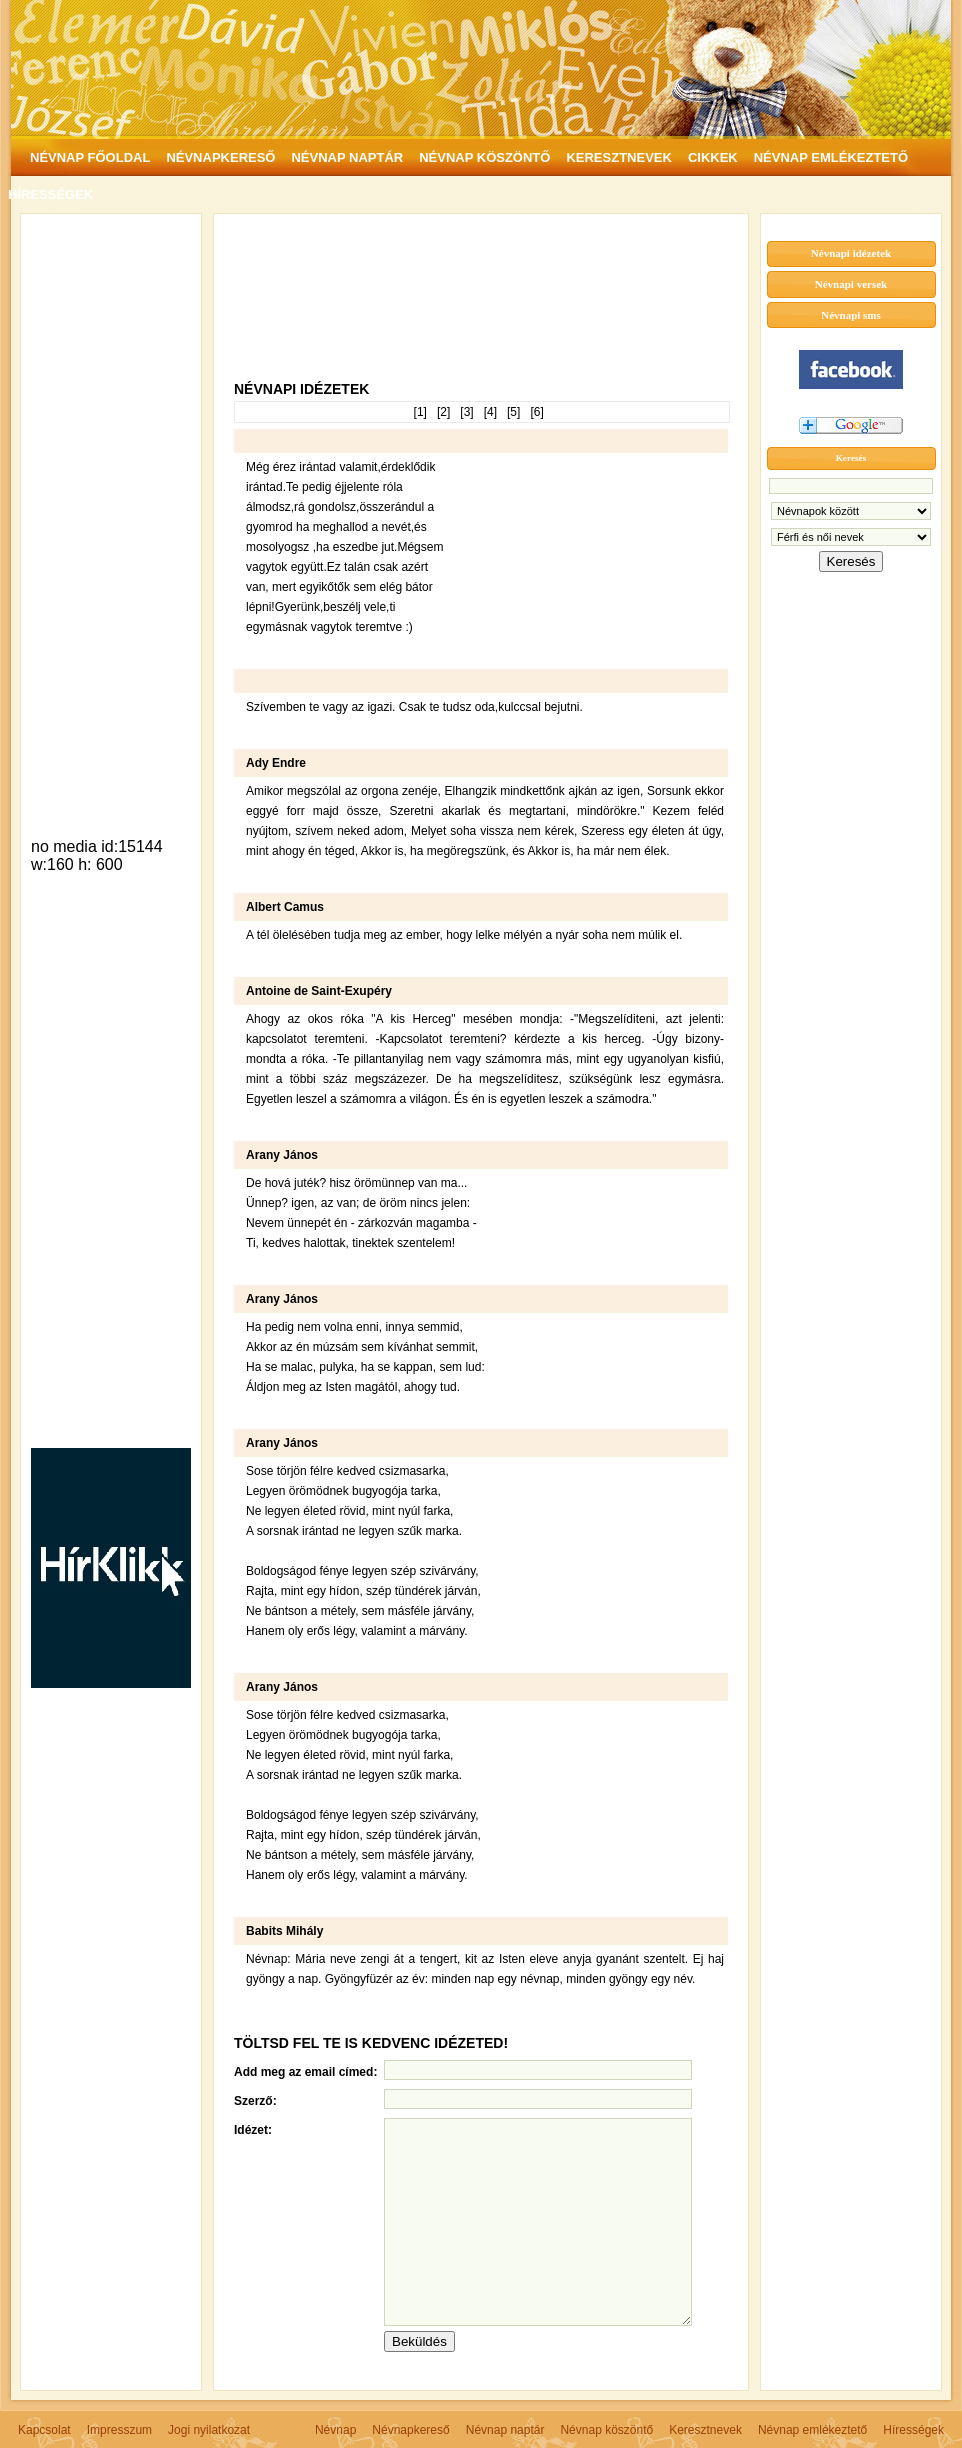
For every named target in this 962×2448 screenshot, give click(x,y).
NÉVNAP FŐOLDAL (90, 157)
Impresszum (119, 2430)
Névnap (335, 2430)
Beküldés (419, 2341)
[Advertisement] (111, 524)
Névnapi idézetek (851, 253)
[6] (536, 412)
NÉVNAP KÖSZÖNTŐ (484, 157)
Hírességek (913, 2430)
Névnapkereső (410, 2430)
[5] (513, 412)
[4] (490, 412)
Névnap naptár (505, 2430)
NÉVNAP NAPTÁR (347, 157)
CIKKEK (713, 157)
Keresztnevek (705, 2430)
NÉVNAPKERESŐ (220, 157)
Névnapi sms (851, 315)
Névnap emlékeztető (812, 2430)
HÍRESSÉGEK (50, 194)
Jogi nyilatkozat (209, 2430)
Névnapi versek (851, 284)
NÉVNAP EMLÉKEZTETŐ (831, 157)
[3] (466, 412)
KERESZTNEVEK (618, 157)
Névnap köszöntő (606, 2430)
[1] (420, 412)
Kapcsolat (44, 2430)
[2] (443, 412)
